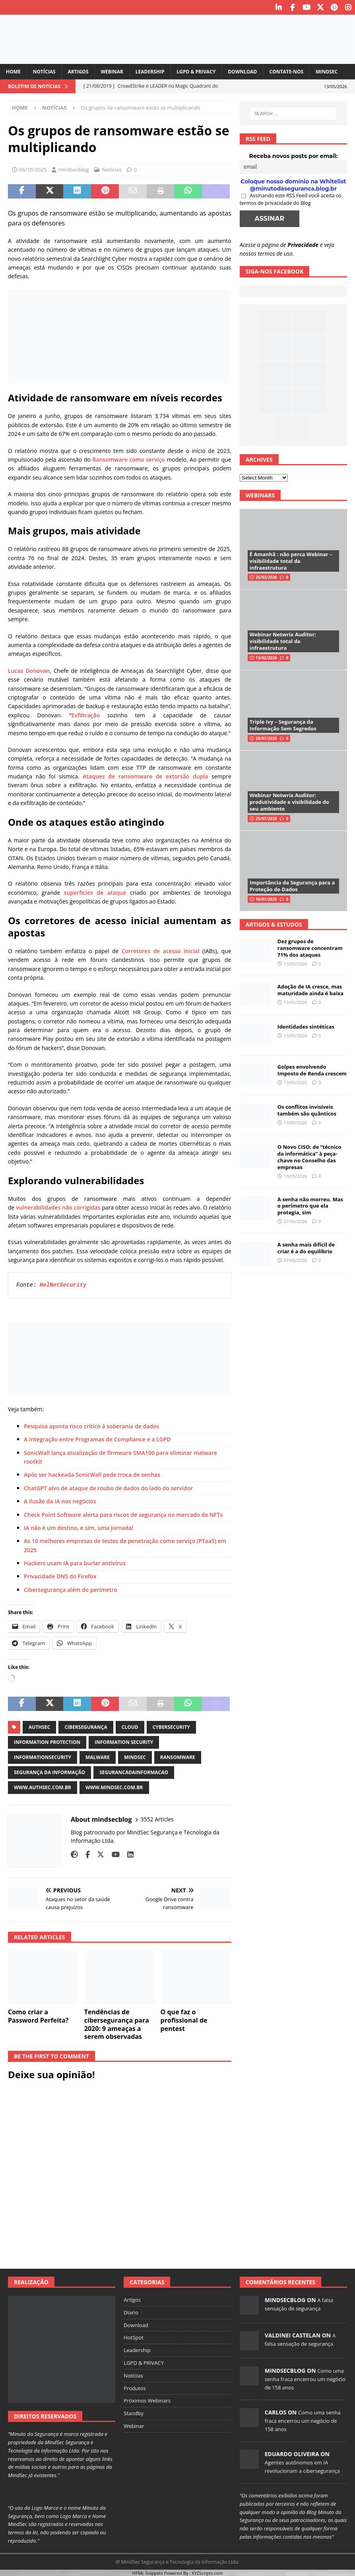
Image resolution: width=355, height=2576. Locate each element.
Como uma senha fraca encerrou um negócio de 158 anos (305, 2378)
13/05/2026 (295, 963)
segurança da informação (49, 1771)
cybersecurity (171, 1726)
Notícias (44, 70)
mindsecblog (73, 168)
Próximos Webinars (147, 2399)
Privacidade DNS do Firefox (60, 1575)
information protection (47, 1741)
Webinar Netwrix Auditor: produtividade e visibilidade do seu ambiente (289, 801)
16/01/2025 (266, 898)
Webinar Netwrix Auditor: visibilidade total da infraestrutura (283, 640)
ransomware (177, 1756)
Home (13, 70)
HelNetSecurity (63, 1284)
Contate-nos (287, 70)
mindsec (135, 1756)
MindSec (327, 70)
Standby (133, 2412)
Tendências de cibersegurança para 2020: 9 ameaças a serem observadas (116, 2023)
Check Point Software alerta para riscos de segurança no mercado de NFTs (124, 1514)
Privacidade (302, 244)
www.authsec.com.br (42, 1786)
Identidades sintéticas (305, 1025)
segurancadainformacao (133, 1771)
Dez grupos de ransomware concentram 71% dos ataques (310, 947)
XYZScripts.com (207, 2572)
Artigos (78, 70)
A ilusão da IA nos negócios (60, 1500)
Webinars (260, 494)
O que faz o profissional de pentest (184, 2019)
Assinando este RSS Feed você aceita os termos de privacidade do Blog (290, 198)
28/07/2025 (266, 737)
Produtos (135, 2387)
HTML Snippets (147, 2572)
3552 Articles (157, 1818)
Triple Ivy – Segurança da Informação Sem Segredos (283, 724)
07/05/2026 (295, 1220)
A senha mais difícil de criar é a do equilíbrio (306, 1247)
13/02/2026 (266, 657)
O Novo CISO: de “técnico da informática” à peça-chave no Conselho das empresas (309, 1156)
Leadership (150, 70)
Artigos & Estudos (274, 923)
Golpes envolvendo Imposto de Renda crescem (312, 1069)
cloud (130, 1726)
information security (124, 1741)
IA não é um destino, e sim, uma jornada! (78, 1527)
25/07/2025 (266, 818)
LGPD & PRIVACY (196, 70)
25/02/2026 (266, 576)
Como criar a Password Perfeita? (38, 2015)
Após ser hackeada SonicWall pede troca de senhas (92, 1474)
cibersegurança (85, 1726)
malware (97, 1756)
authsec (39, 1726)
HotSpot (134, 2336)
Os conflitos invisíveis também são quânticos (306, 1109)
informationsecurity (42, 1756)
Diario (131, 2311)
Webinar (112, 70)
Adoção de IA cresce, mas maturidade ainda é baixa (310, 989)
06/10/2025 (33, 168)
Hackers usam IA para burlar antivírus (75, 1562)
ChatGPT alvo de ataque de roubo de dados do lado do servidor (108, 1487)
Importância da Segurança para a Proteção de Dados (292, 885)
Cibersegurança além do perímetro (70, 1589)
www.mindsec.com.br (114, 1786)
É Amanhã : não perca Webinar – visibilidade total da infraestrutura (291, 560)
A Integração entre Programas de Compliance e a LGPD (97, 1438)
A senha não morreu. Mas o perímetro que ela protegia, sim (310, 1205)
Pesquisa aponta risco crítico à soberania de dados (91, 1425)
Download (242, 70)
